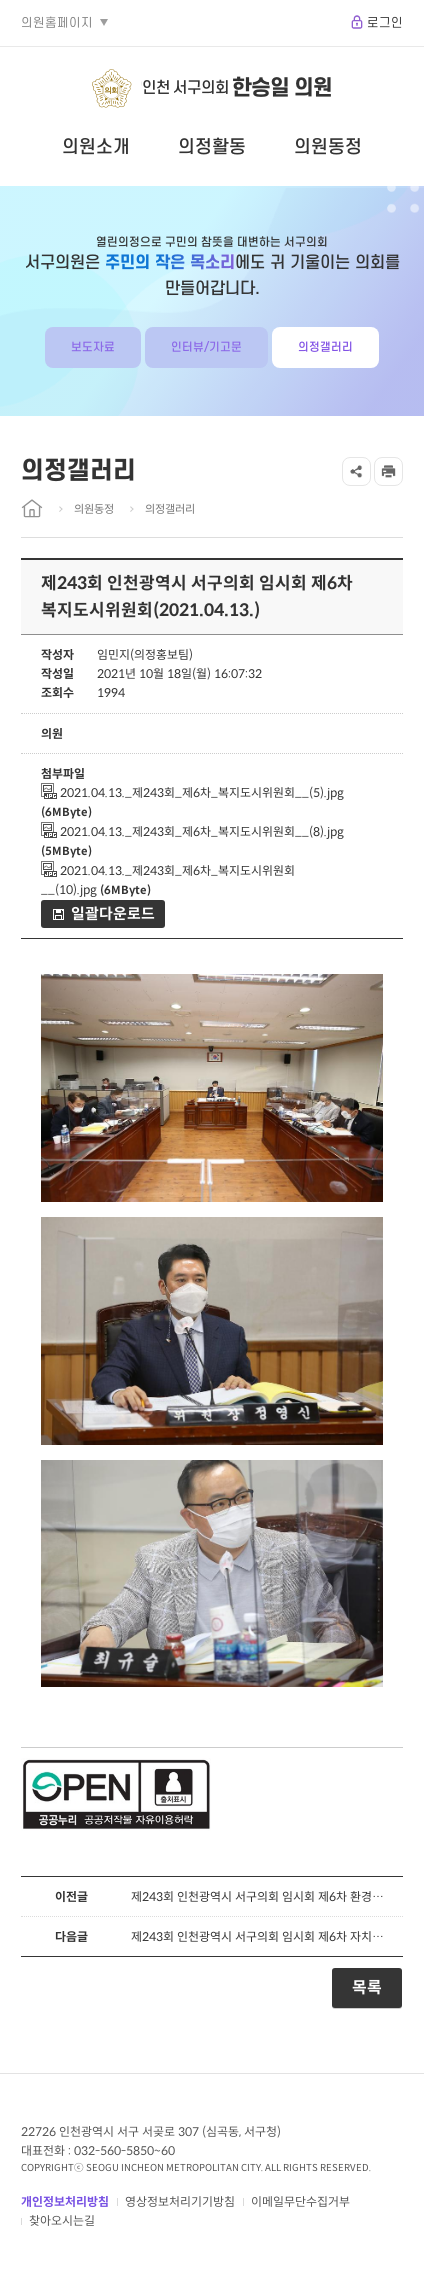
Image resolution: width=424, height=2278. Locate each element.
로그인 (385, 23)
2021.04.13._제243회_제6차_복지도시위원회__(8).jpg (192, 831)
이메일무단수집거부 (300, 2201)
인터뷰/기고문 (206, 347)
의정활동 (212, 147)
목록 (367, 1987)
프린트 (388, 471)
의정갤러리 (325, 347)
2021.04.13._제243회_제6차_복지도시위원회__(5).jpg (192, 792)
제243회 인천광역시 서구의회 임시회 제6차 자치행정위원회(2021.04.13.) (262, 1936)
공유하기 (356, 471)
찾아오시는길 (62, 2220)
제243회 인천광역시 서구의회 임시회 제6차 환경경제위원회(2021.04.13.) (262, 1896)
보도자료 (93, 347)
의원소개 (96, 147)
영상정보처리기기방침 (180, 2201)
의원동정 (328, 147)
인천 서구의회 (236, 88)
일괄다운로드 (113, 913)
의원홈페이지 (57, 23)
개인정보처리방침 (65, 2201)
